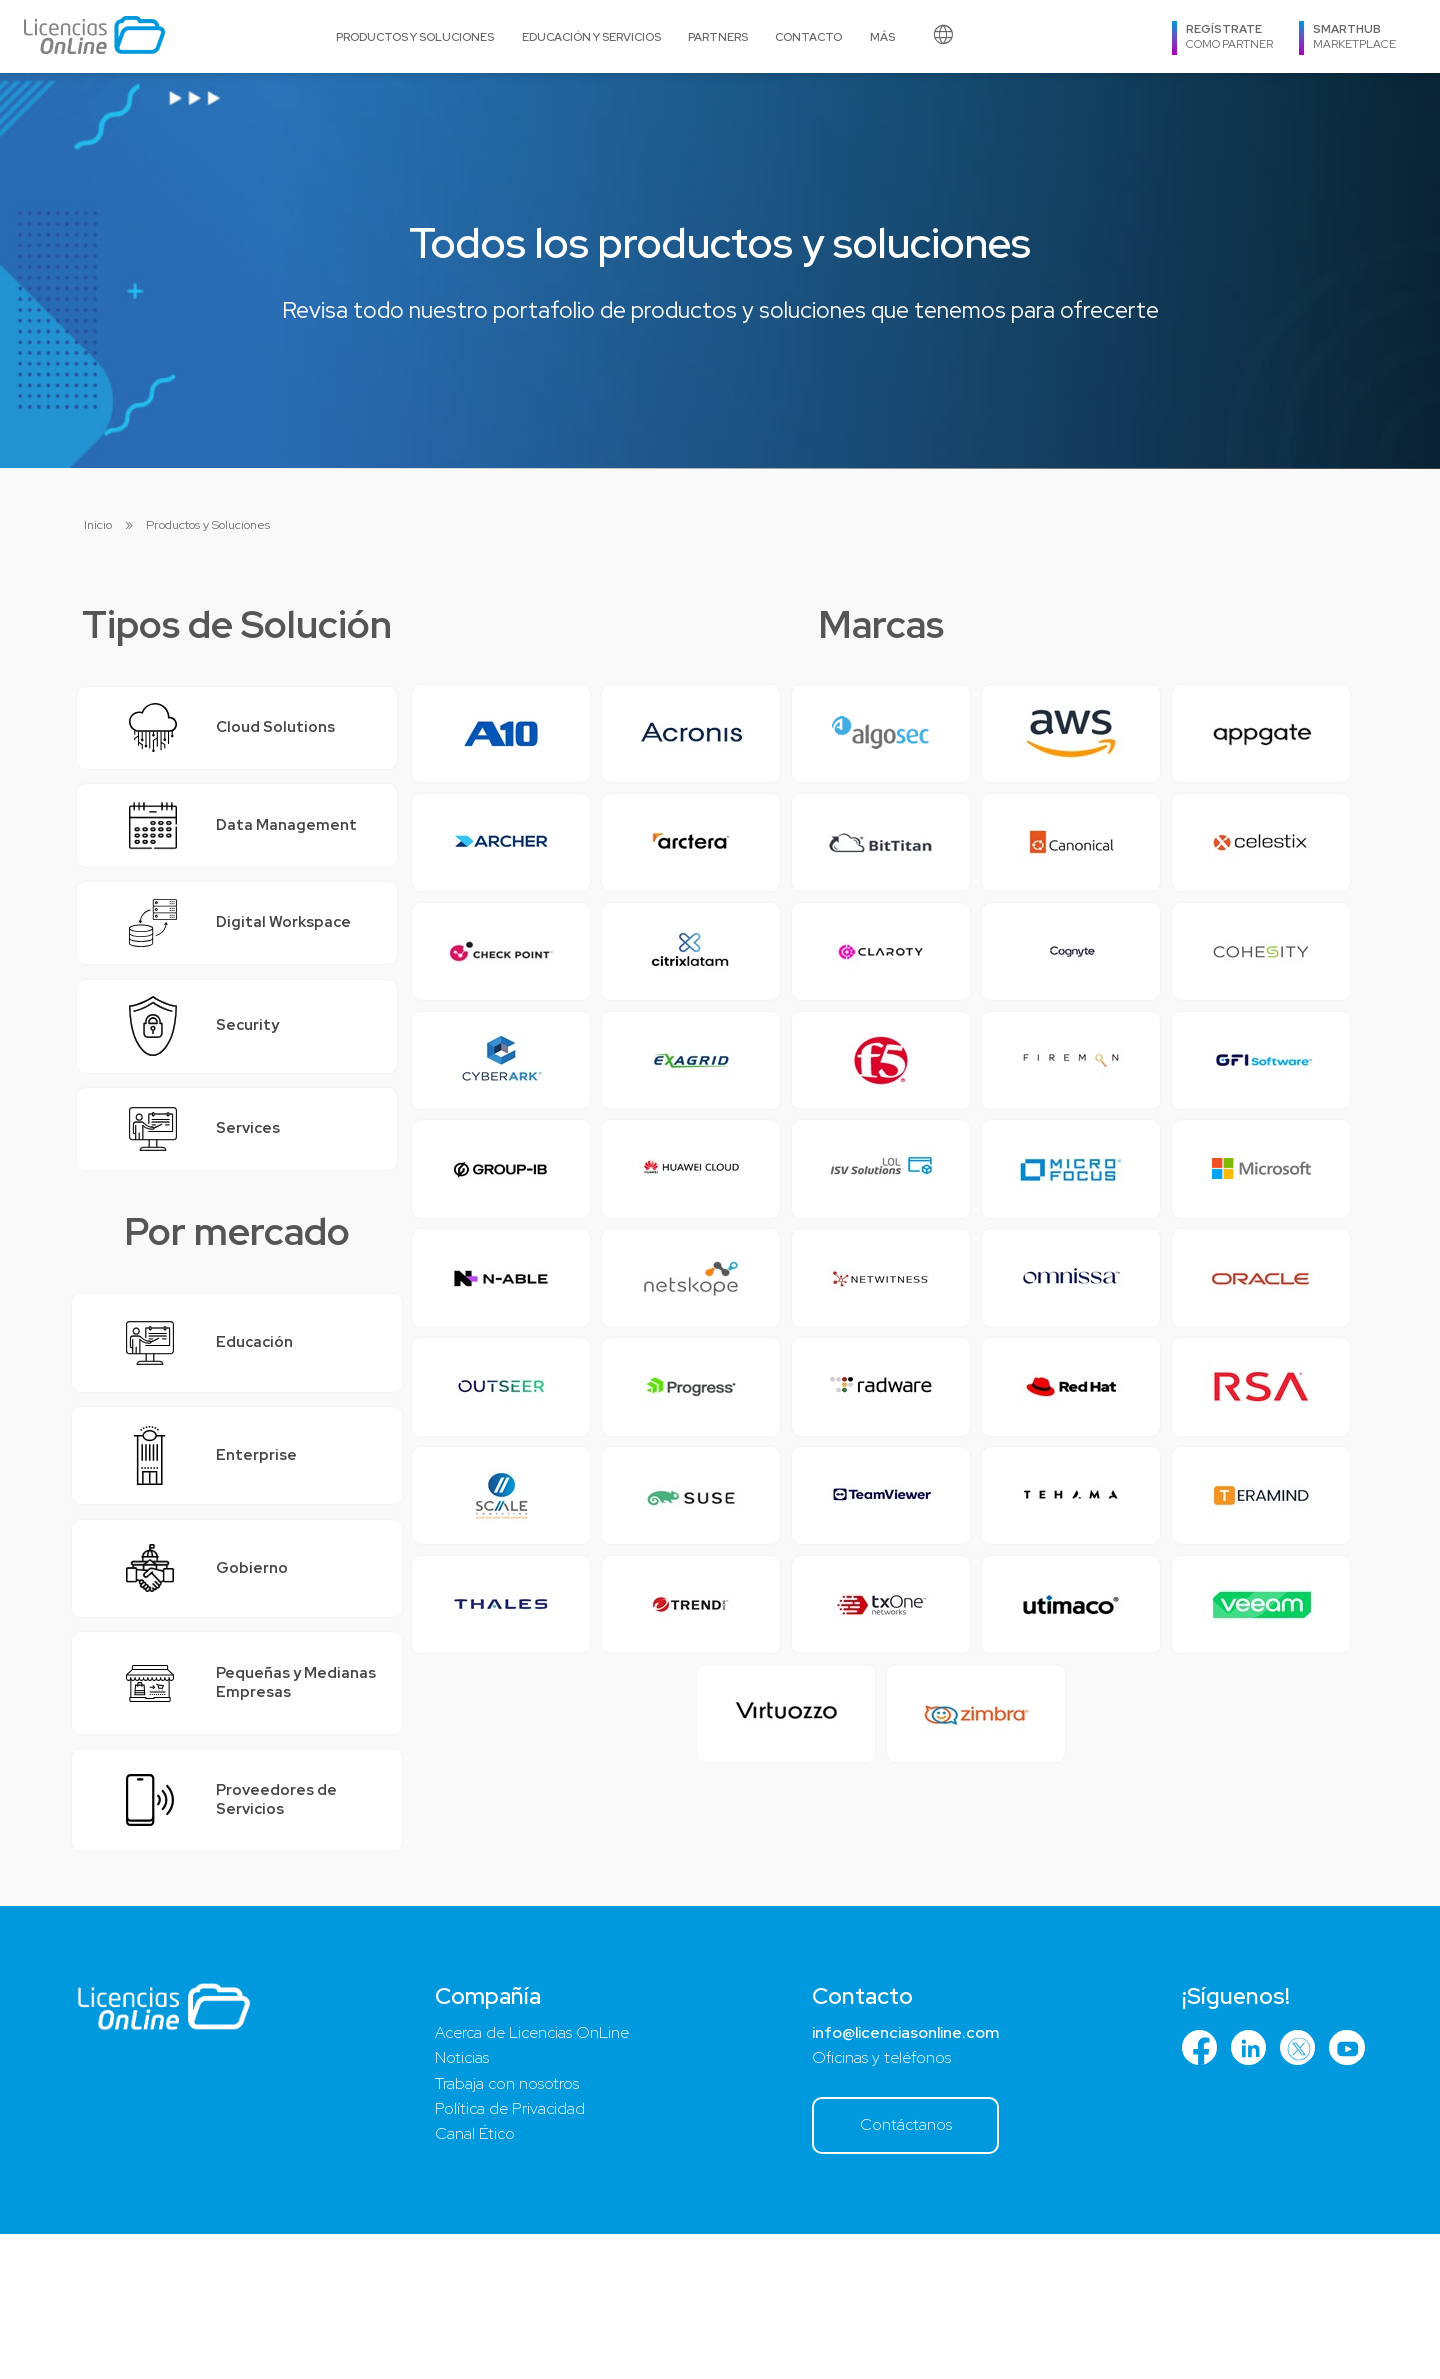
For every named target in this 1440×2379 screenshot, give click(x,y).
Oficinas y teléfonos (870, 2197)
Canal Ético (471, 2279)
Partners (718, 36)
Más (882, 36)
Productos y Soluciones (415, 36)
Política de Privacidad (506, 2252)
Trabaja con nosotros (505, 2225)
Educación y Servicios (591, 36)
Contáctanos (900, 2268)
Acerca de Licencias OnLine (531, 2170)
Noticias (458, 2197)
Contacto (808, 36)
